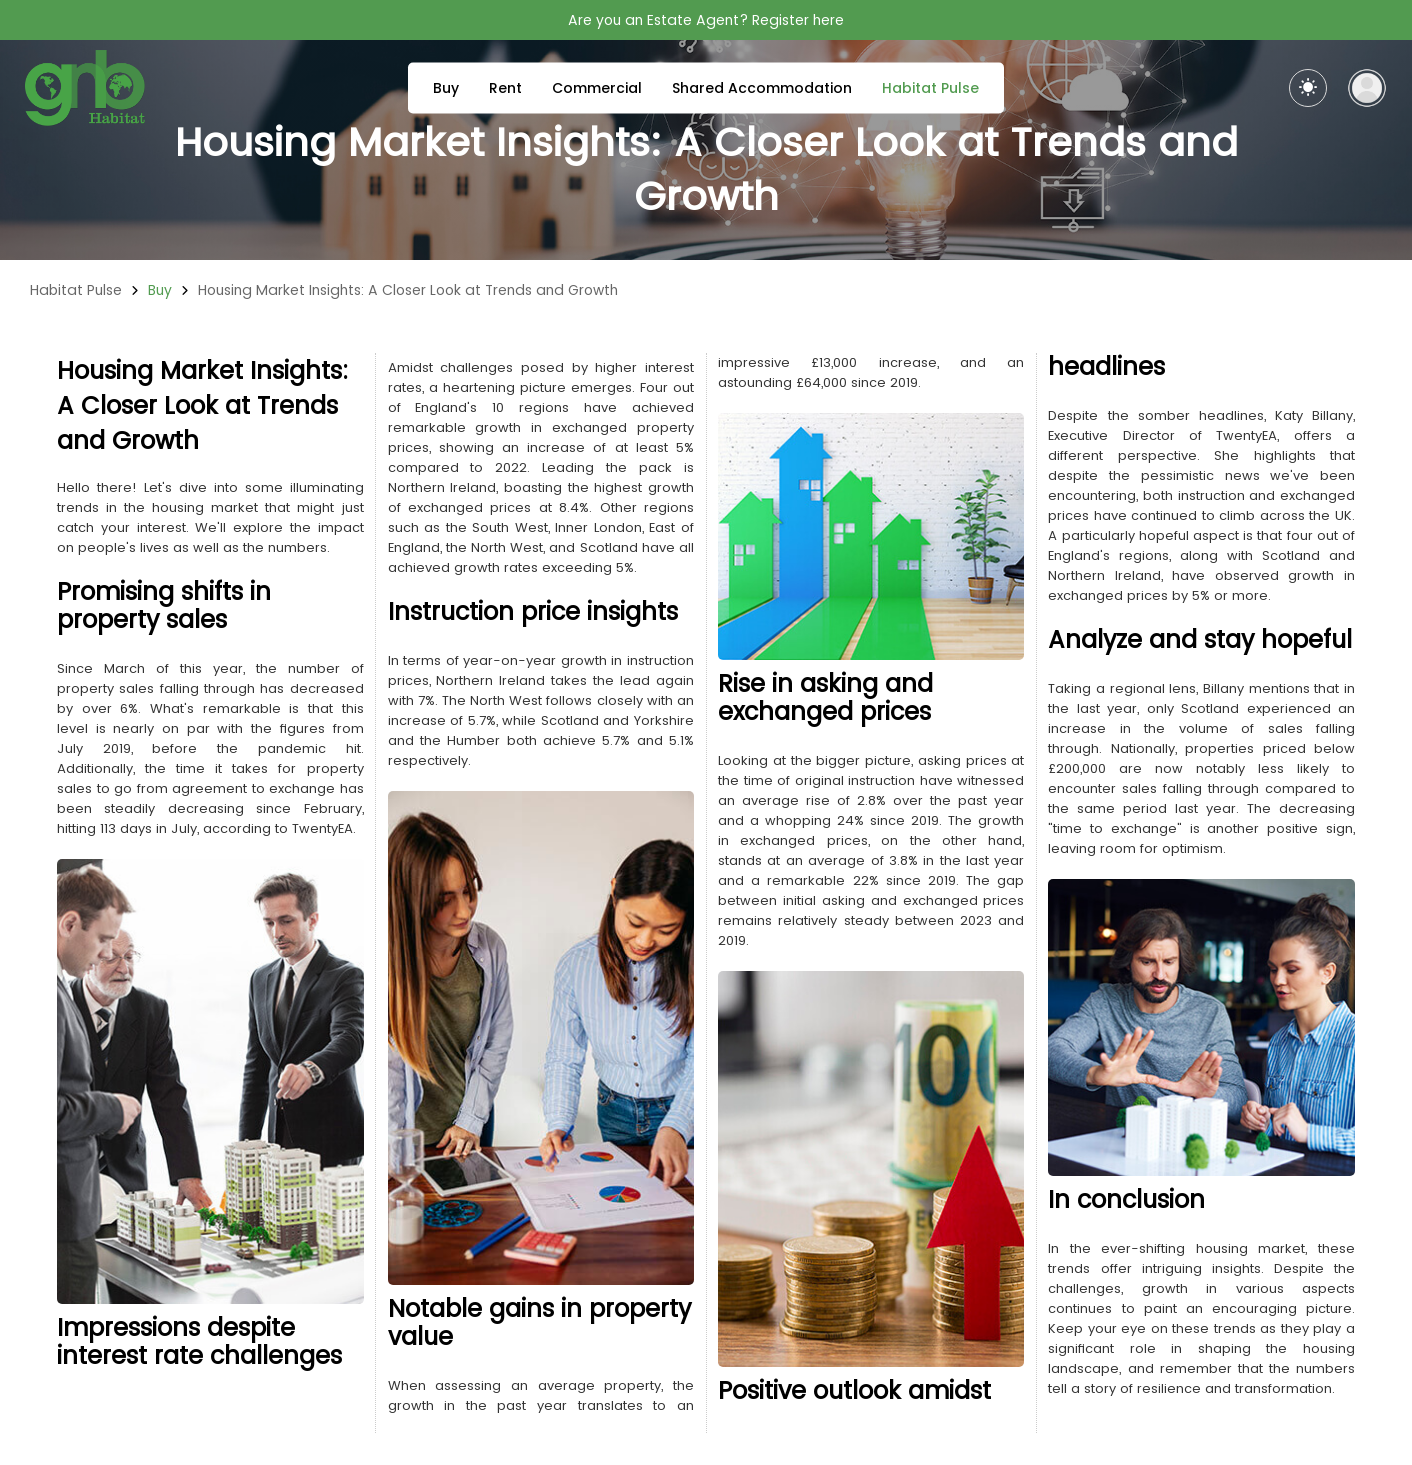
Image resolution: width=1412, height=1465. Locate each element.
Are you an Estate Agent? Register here (706, 20)
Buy (446, 88)
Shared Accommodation (762, 88)
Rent (505, 88)
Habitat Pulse (930, 88)
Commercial (597, 88)
